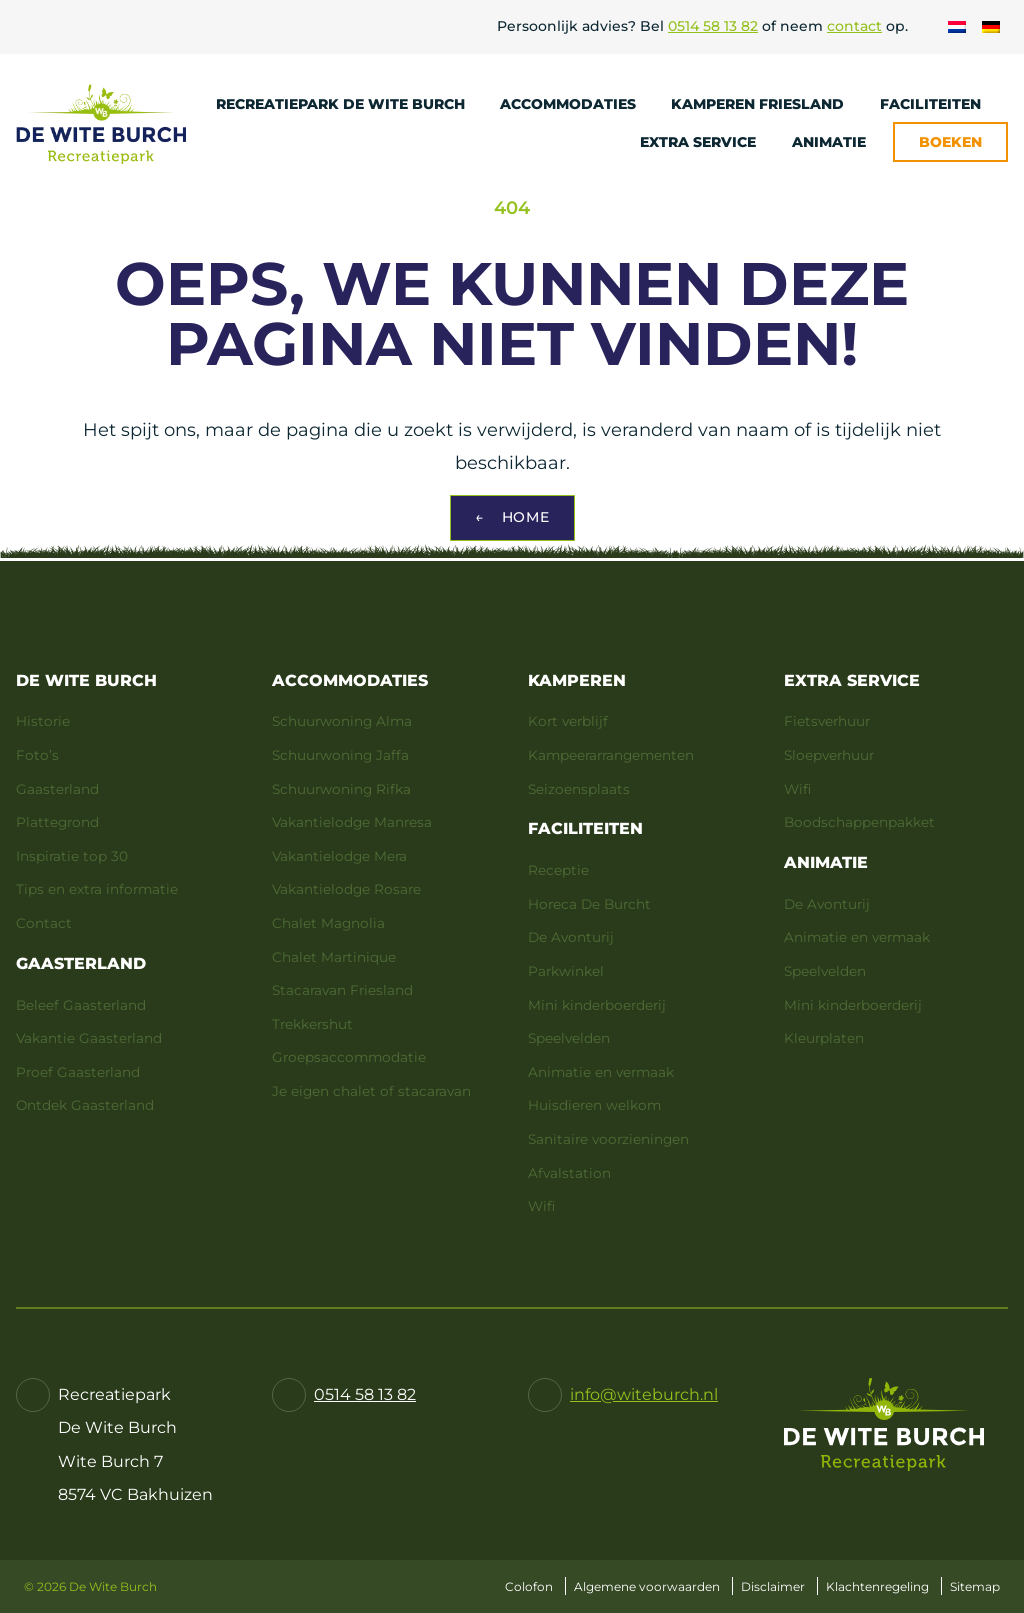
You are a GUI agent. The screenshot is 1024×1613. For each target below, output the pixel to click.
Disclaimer (773, 1586)
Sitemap (975, 1586)
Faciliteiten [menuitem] (940, 104)
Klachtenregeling (877, 1586)
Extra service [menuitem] (707, 142)
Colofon (529, 1586)
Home (512, 517)
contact (854, 26)
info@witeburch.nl (644, 1394)
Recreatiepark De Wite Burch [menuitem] (350, 104)
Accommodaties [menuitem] (577, 104)
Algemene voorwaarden (647, 1586)
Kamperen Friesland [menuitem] (767, 104)
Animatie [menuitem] (838, 142)
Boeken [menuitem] (950, 142)
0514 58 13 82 (713, 26)
